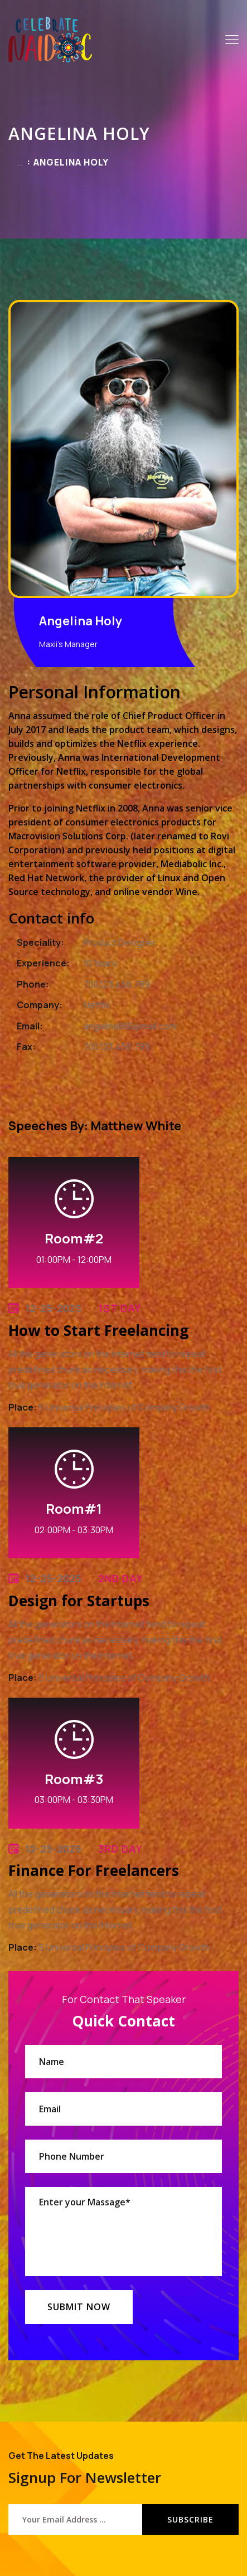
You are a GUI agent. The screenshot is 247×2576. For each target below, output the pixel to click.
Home (19, 165)
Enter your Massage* (123, 2231)
